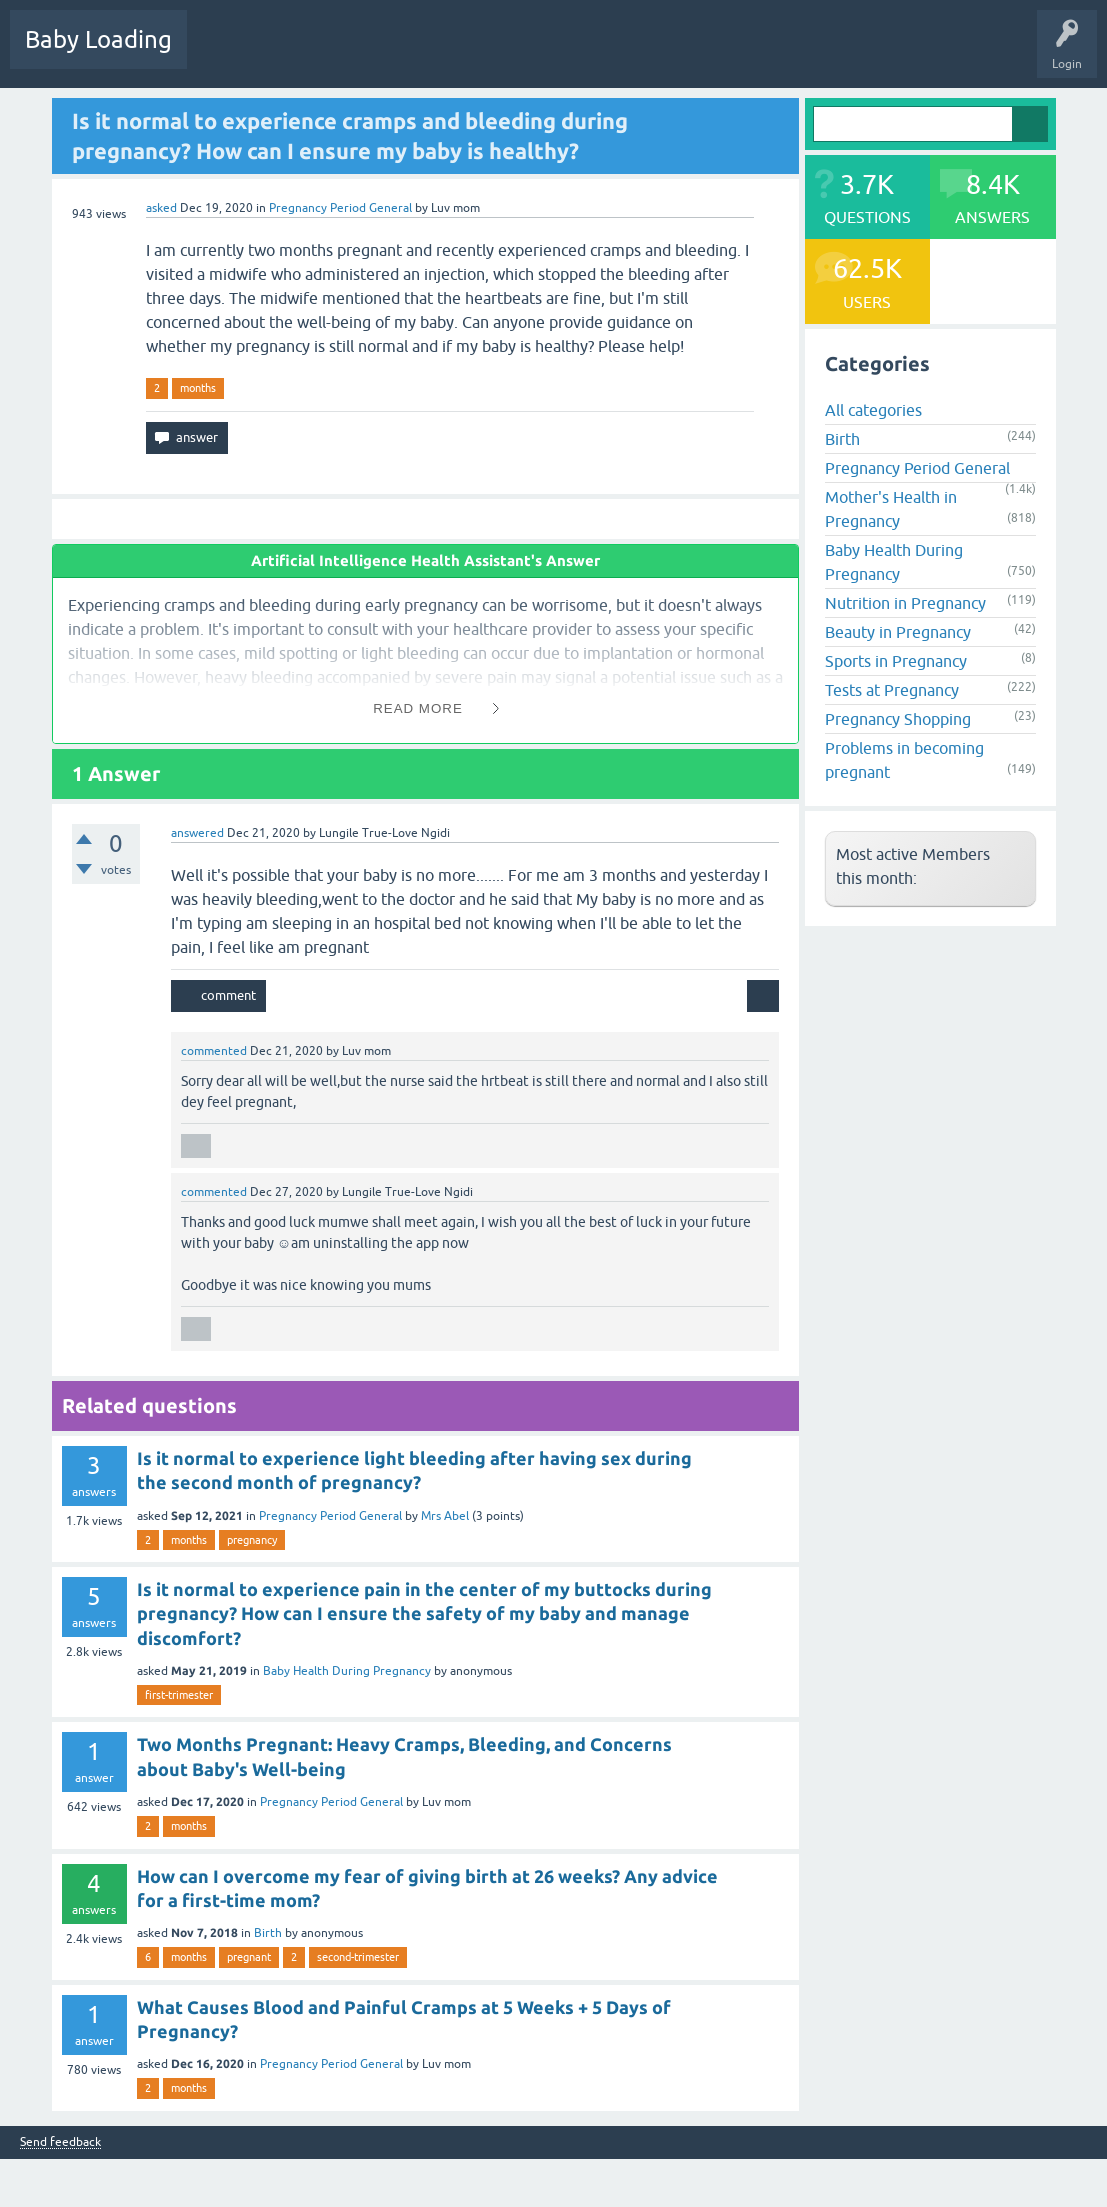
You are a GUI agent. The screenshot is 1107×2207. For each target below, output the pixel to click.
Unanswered (375, 54)
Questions (229, 54)
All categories (873, 410)
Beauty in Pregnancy (898, 632)
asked (161, 208)
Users (533, 54)
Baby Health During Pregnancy (347, 1671)
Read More (418, 708)
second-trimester (358, 1957)
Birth (268, 1933)
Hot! (299, 54)
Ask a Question (617, 54)
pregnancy (252, 1540)
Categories (461, 54)
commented (214, 1051)
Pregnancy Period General (340, 208)
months (198, 388)
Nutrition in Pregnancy (905, 603)
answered (197, 833)
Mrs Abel (445, 1516)
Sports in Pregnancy (896, 661)
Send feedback (60, 2142)
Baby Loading (98, 39)
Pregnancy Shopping (898, 719)
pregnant (249, 1957)
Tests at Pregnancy (892, 690)
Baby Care (707, 54)
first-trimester (179, 1695)
